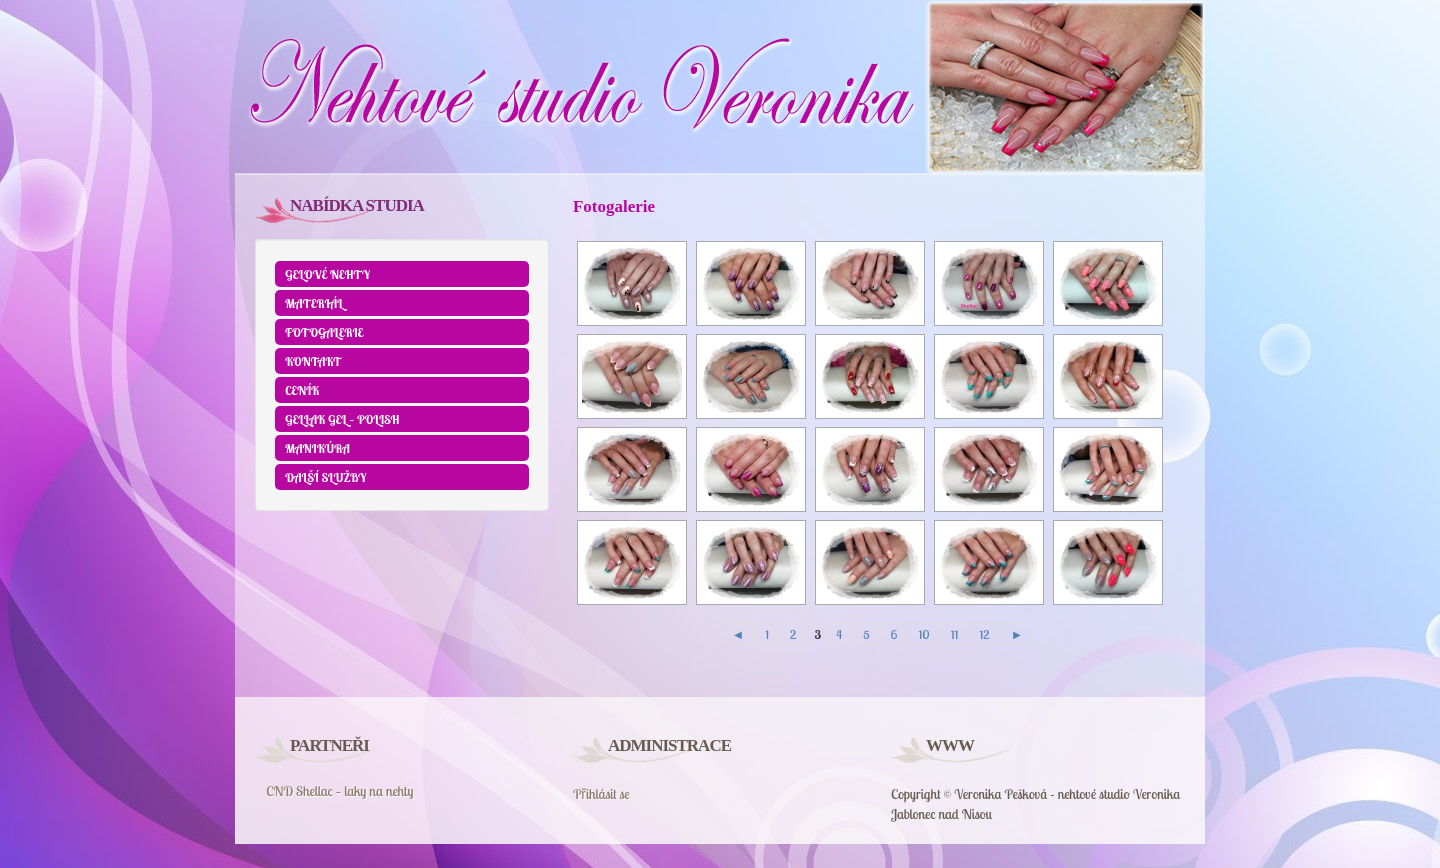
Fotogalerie (324, 332)
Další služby (325, 477)
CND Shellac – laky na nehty (339, 791)
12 (984, 634)
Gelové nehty (327, 274)
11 (955, 634)
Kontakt (313, 361)
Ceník (302, 390)
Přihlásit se (601, 794)
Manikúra (317, 448)
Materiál (314, 303)
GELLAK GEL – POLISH (342, 419)
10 (923, 634)
